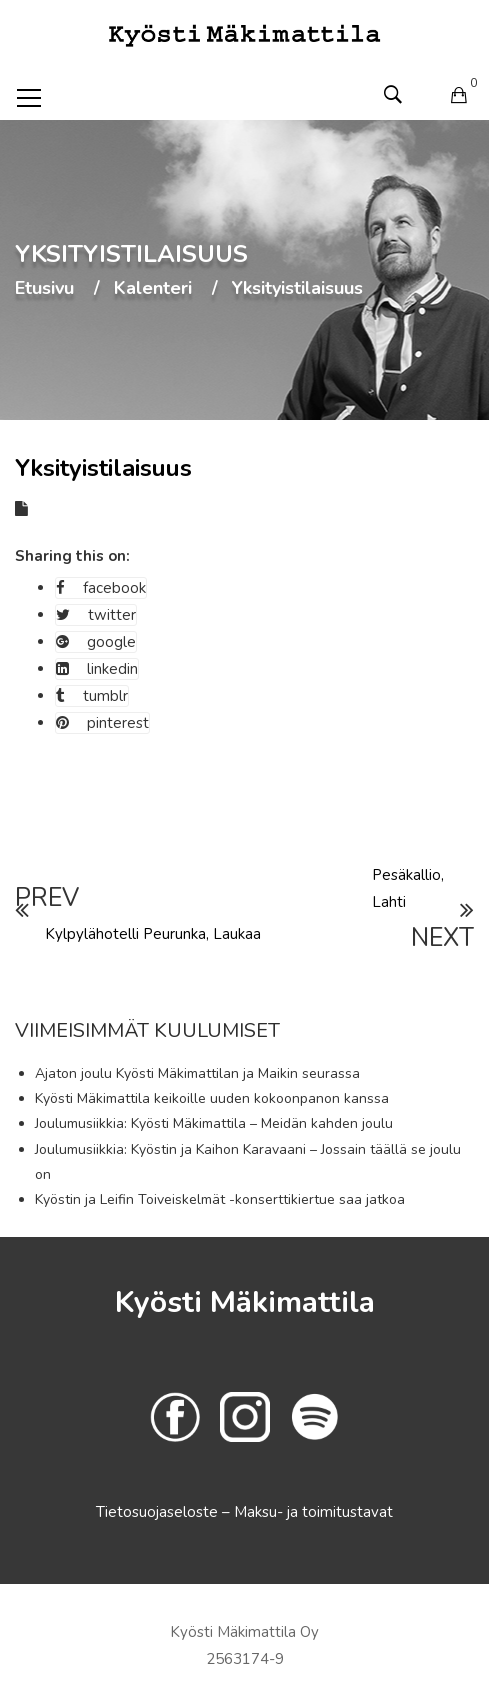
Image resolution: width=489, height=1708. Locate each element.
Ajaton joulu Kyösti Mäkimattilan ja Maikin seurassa (197, 1073)
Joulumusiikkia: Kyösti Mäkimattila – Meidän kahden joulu (214, 1123)
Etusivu (44, 289)
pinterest (102, 723)
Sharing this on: (72, 556)
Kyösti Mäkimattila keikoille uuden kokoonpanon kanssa (212, 1098)
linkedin (97, 669)
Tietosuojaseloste (159, 1512)
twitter (96, 615)
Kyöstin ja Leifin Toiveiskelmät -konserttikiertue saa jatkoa (220, 1199)
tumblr (92, 696)
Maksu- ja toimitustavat (313, 1512)
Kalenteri (153, 289)
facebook (101, 588)
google (96, 642)
